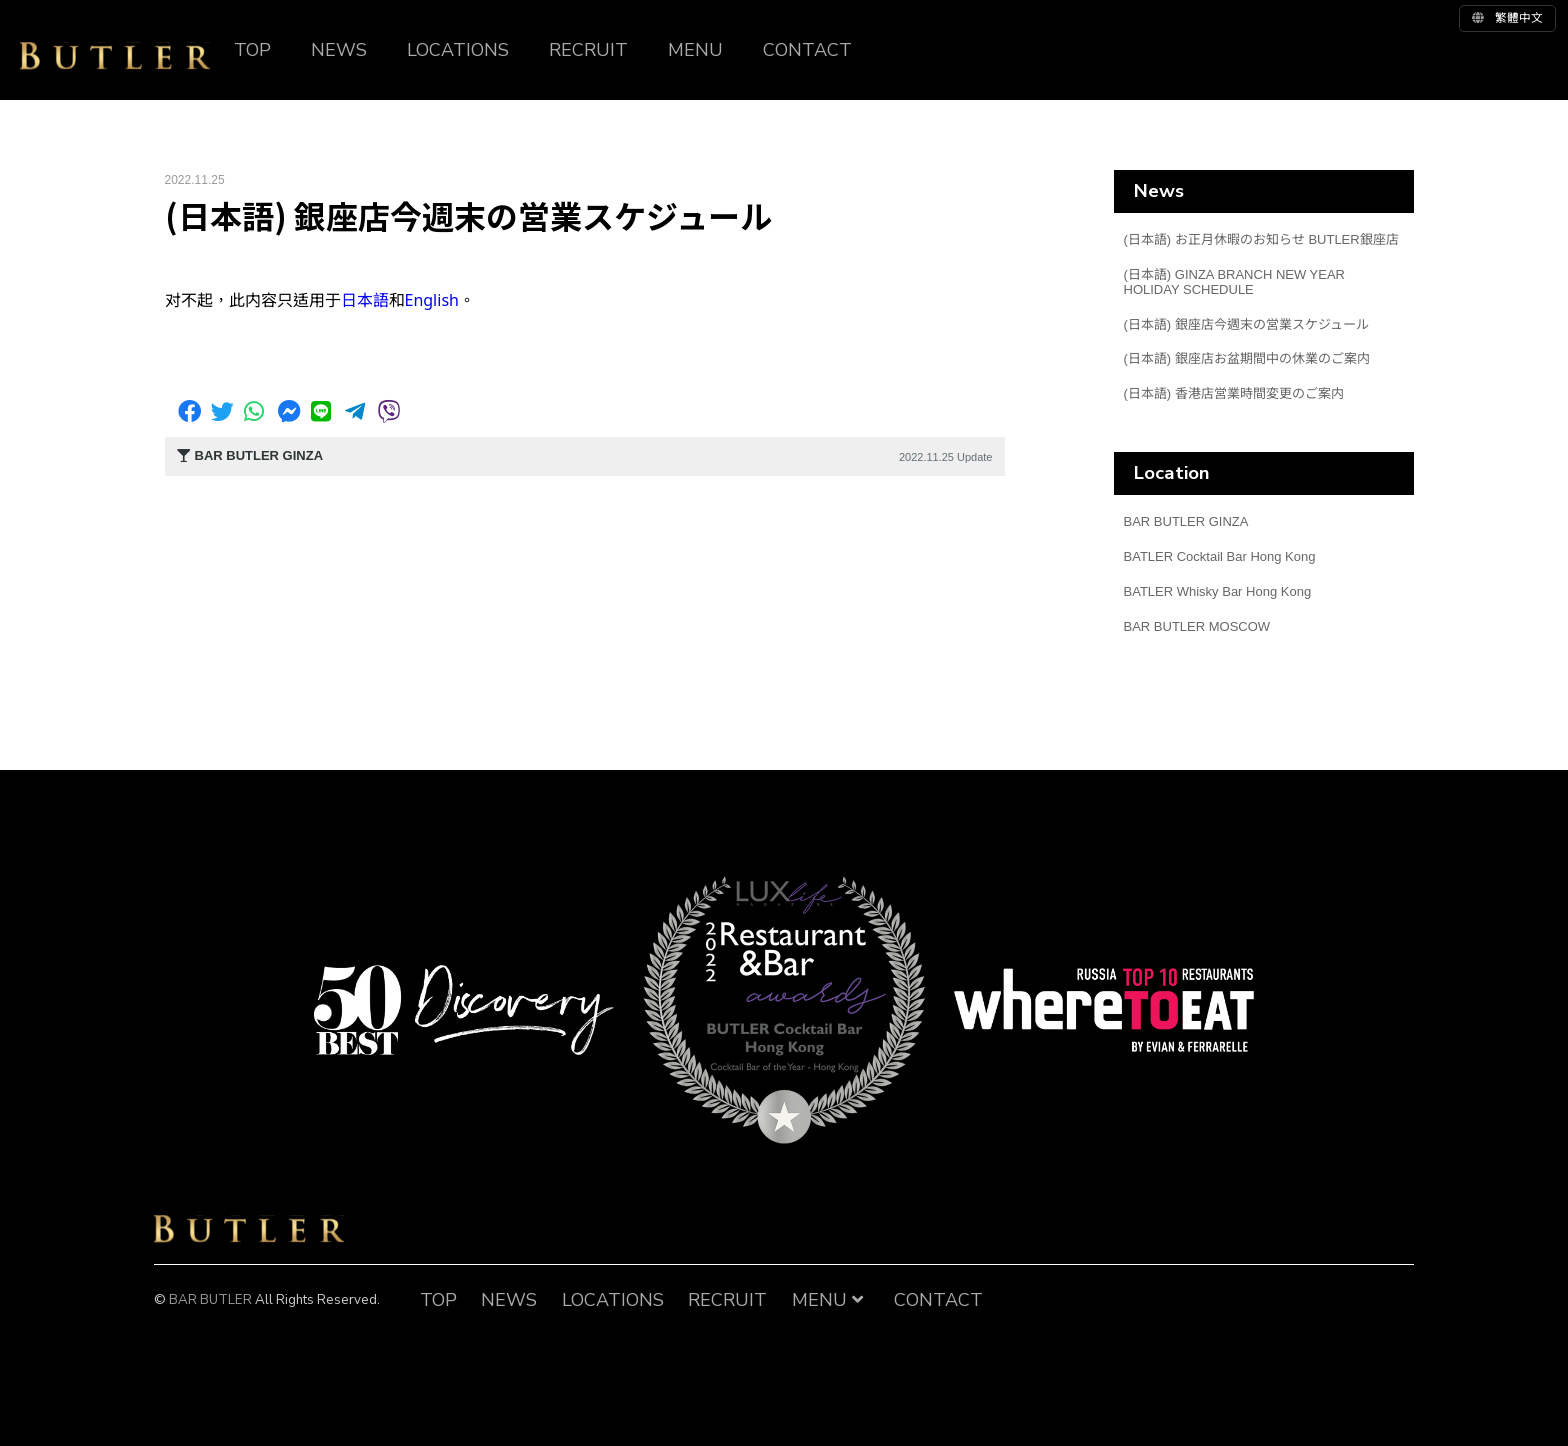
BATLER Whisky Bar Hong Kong (1218, 591)
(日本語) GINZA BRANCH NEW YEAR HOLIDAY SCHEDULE (1235, 282)
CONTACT (807, 50)
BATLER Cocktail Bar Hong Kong (1220, 556)
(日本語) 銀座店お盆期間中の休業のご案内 (1247, 358)
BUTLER (115, 56)
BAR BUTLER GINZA (1186, 521)
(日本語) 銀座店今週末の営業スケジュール (1246, 324)
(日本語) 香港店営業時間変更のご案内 (1234, 393)
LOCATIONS (458, 50)
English (432, 300)
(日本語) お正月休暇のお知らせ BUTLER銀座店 (1261, 239)
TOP (252, 50)
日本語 (365, 300)
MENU (695, 50)
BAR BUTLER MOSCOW (1197, 626)
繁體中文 (1507, 18)
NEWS (339, 50)
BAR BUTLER (249, 1229)
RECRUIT (588, 50)
